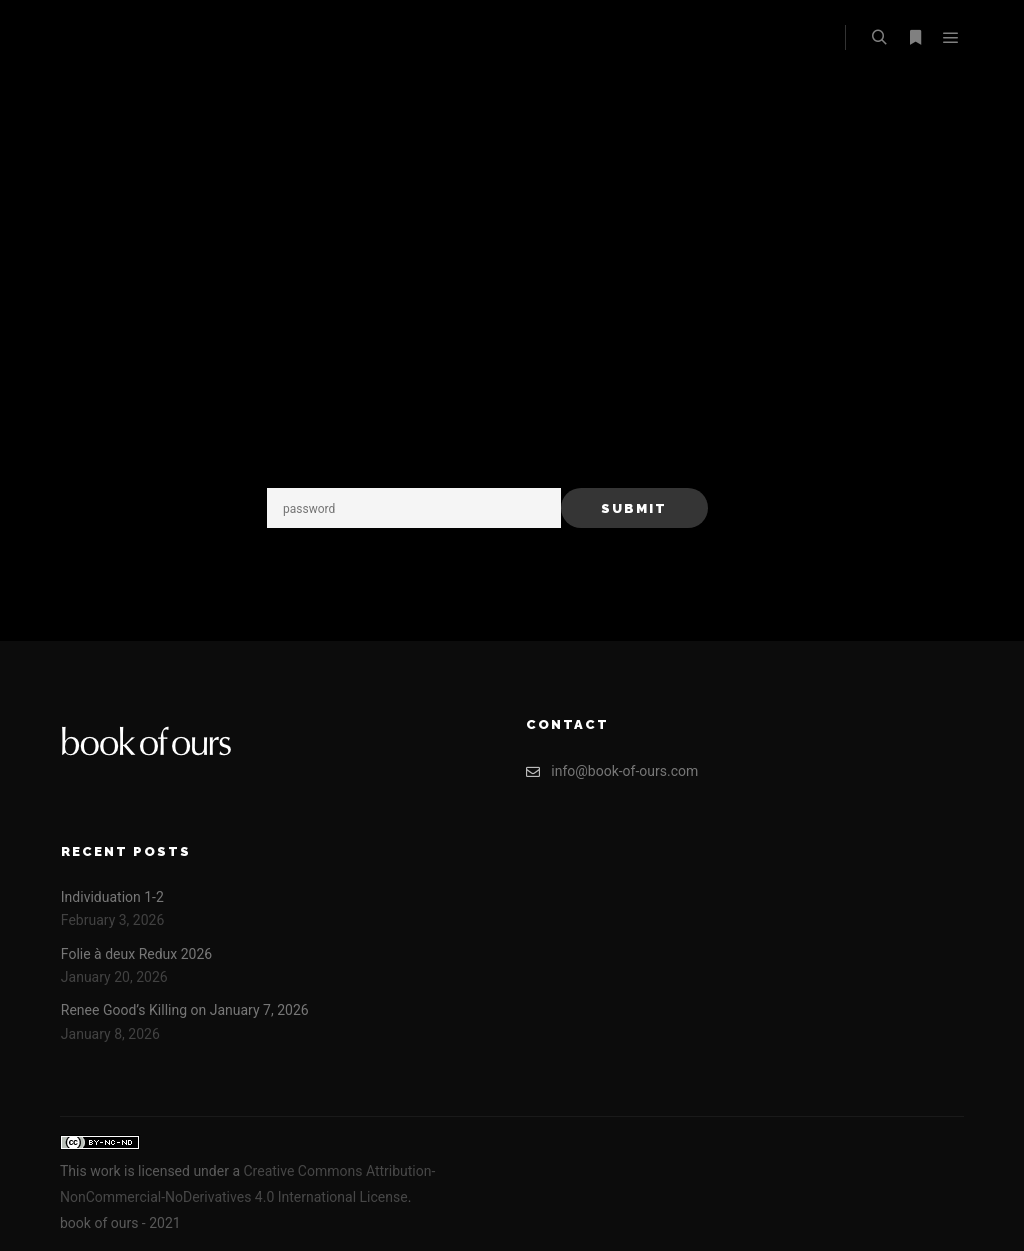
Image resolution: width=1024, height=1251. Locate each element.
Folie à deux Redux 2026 (136, 954)
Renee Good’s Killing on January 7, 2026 (185, 1010)
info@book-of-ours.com (612, 771)
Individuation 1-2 (112, 897)
